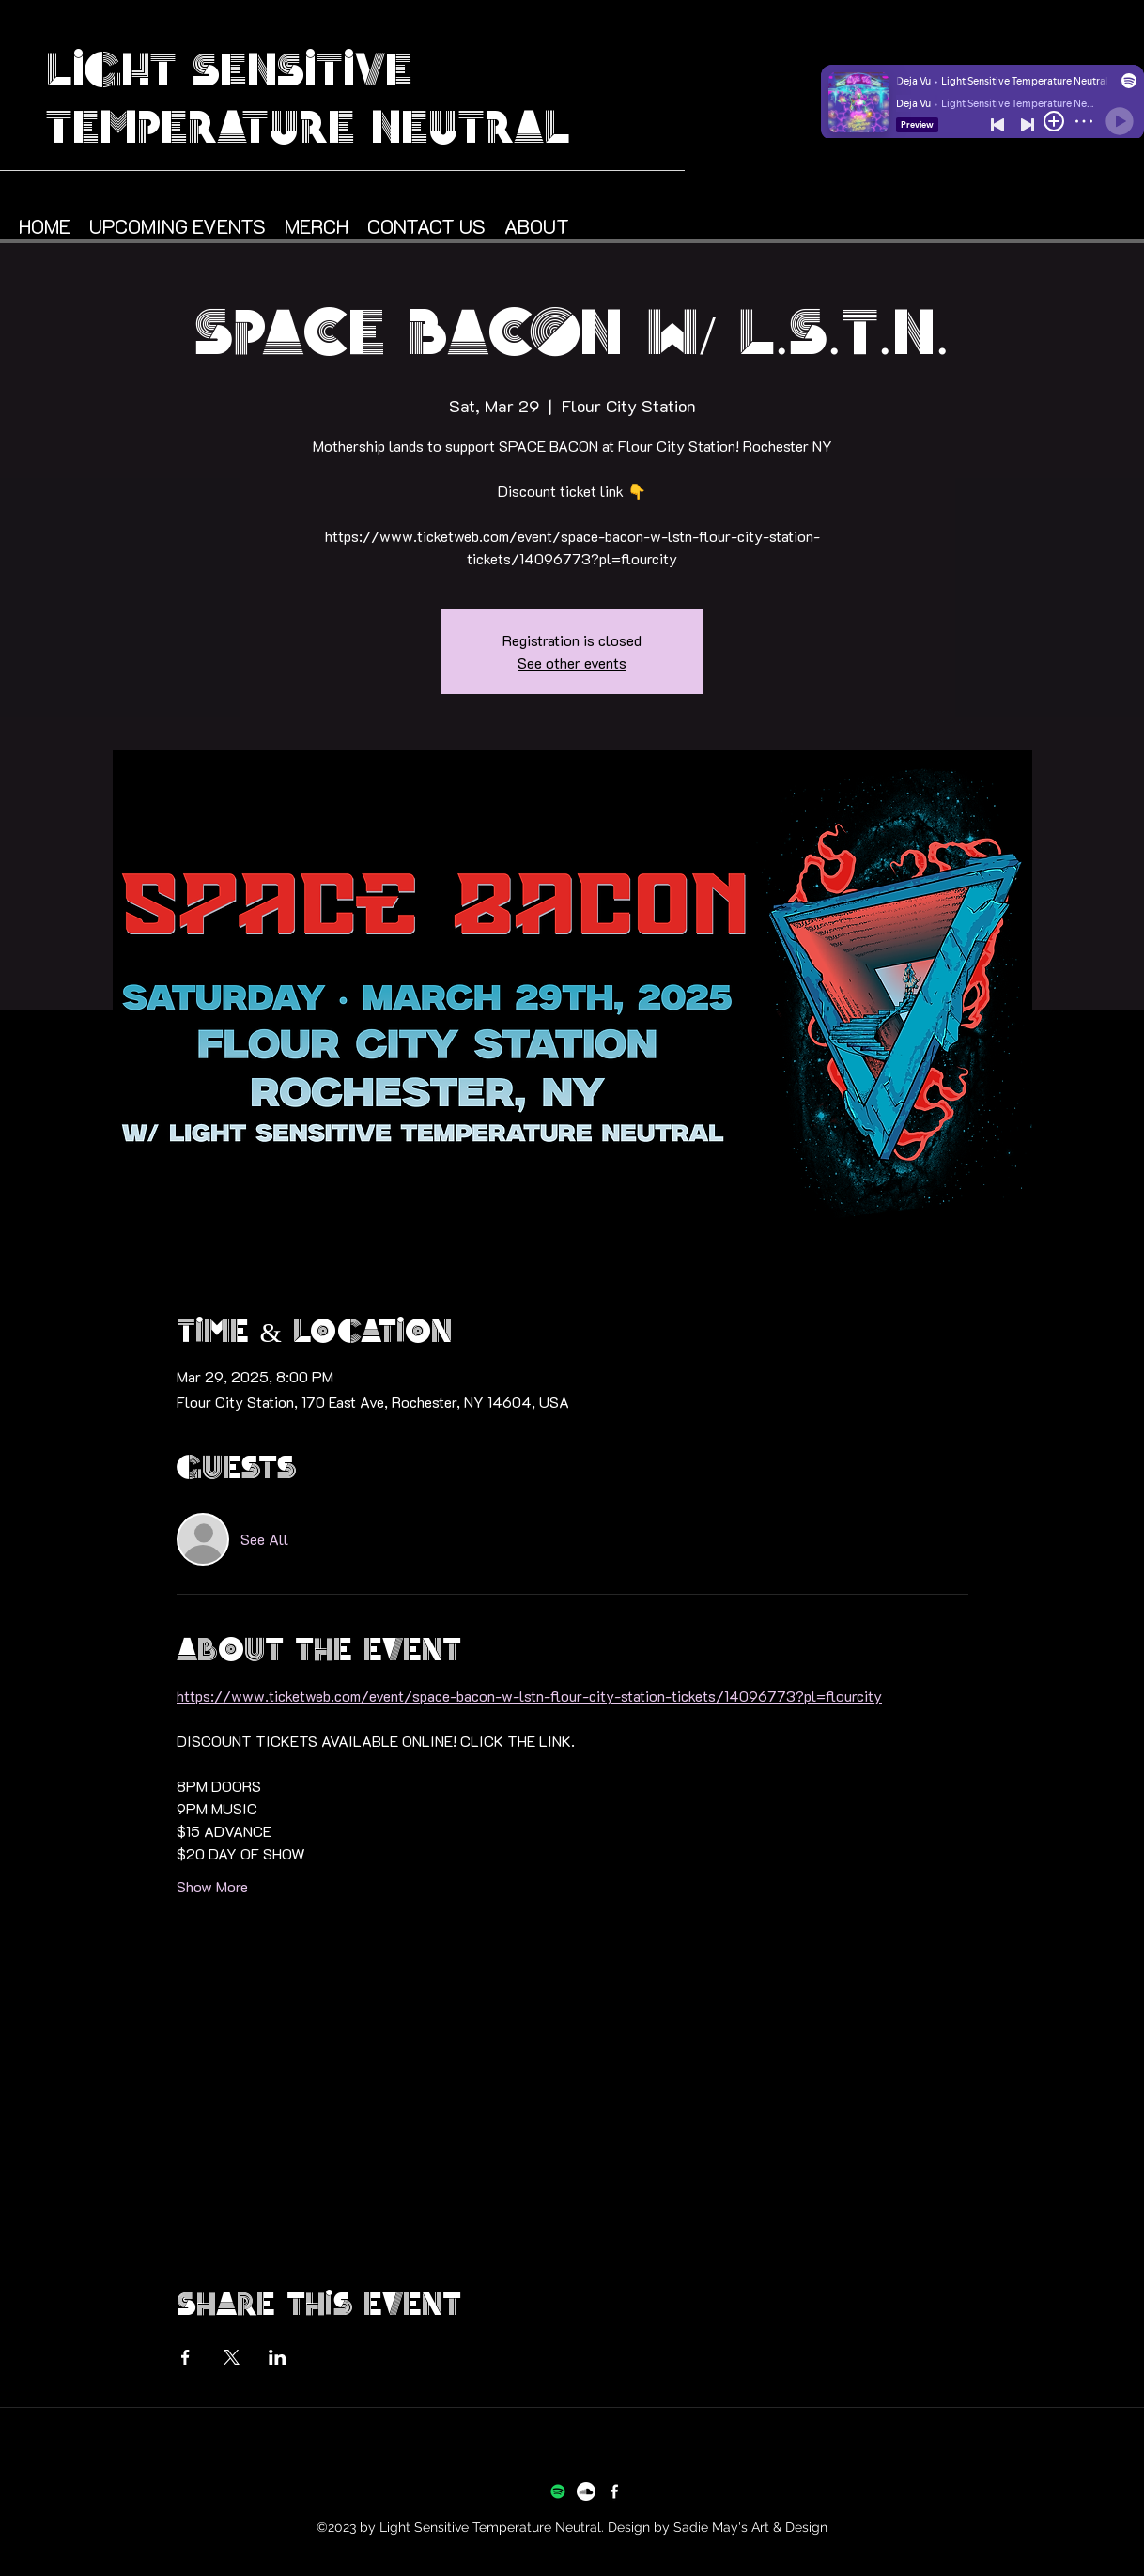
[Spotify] (558, 2491)
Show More (212, 1886)
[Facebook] (614, 2491)
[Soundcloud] (586, 2491)
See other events (572, 662)
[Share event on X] (231, 2357)
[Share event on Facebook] (185, 2357)
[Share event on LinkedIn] (277, 2357)
